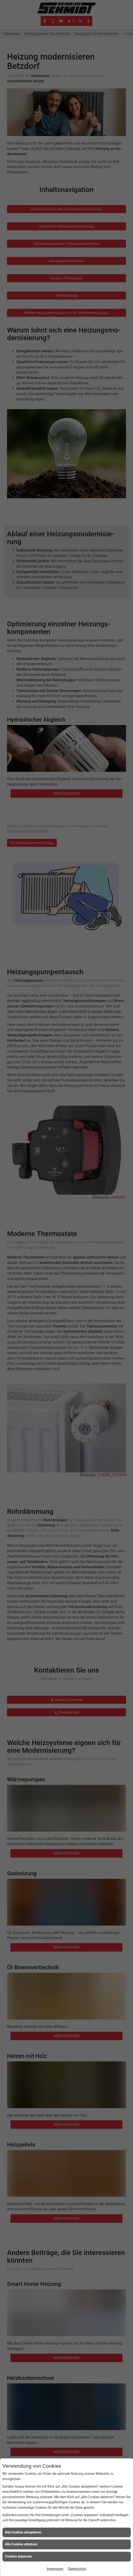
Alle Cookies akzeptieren (23, 2532)
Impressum (55, 2569)
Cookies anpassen (18, 2556)
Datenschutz (77, 2569)
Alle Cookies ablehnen (21, 2544)
